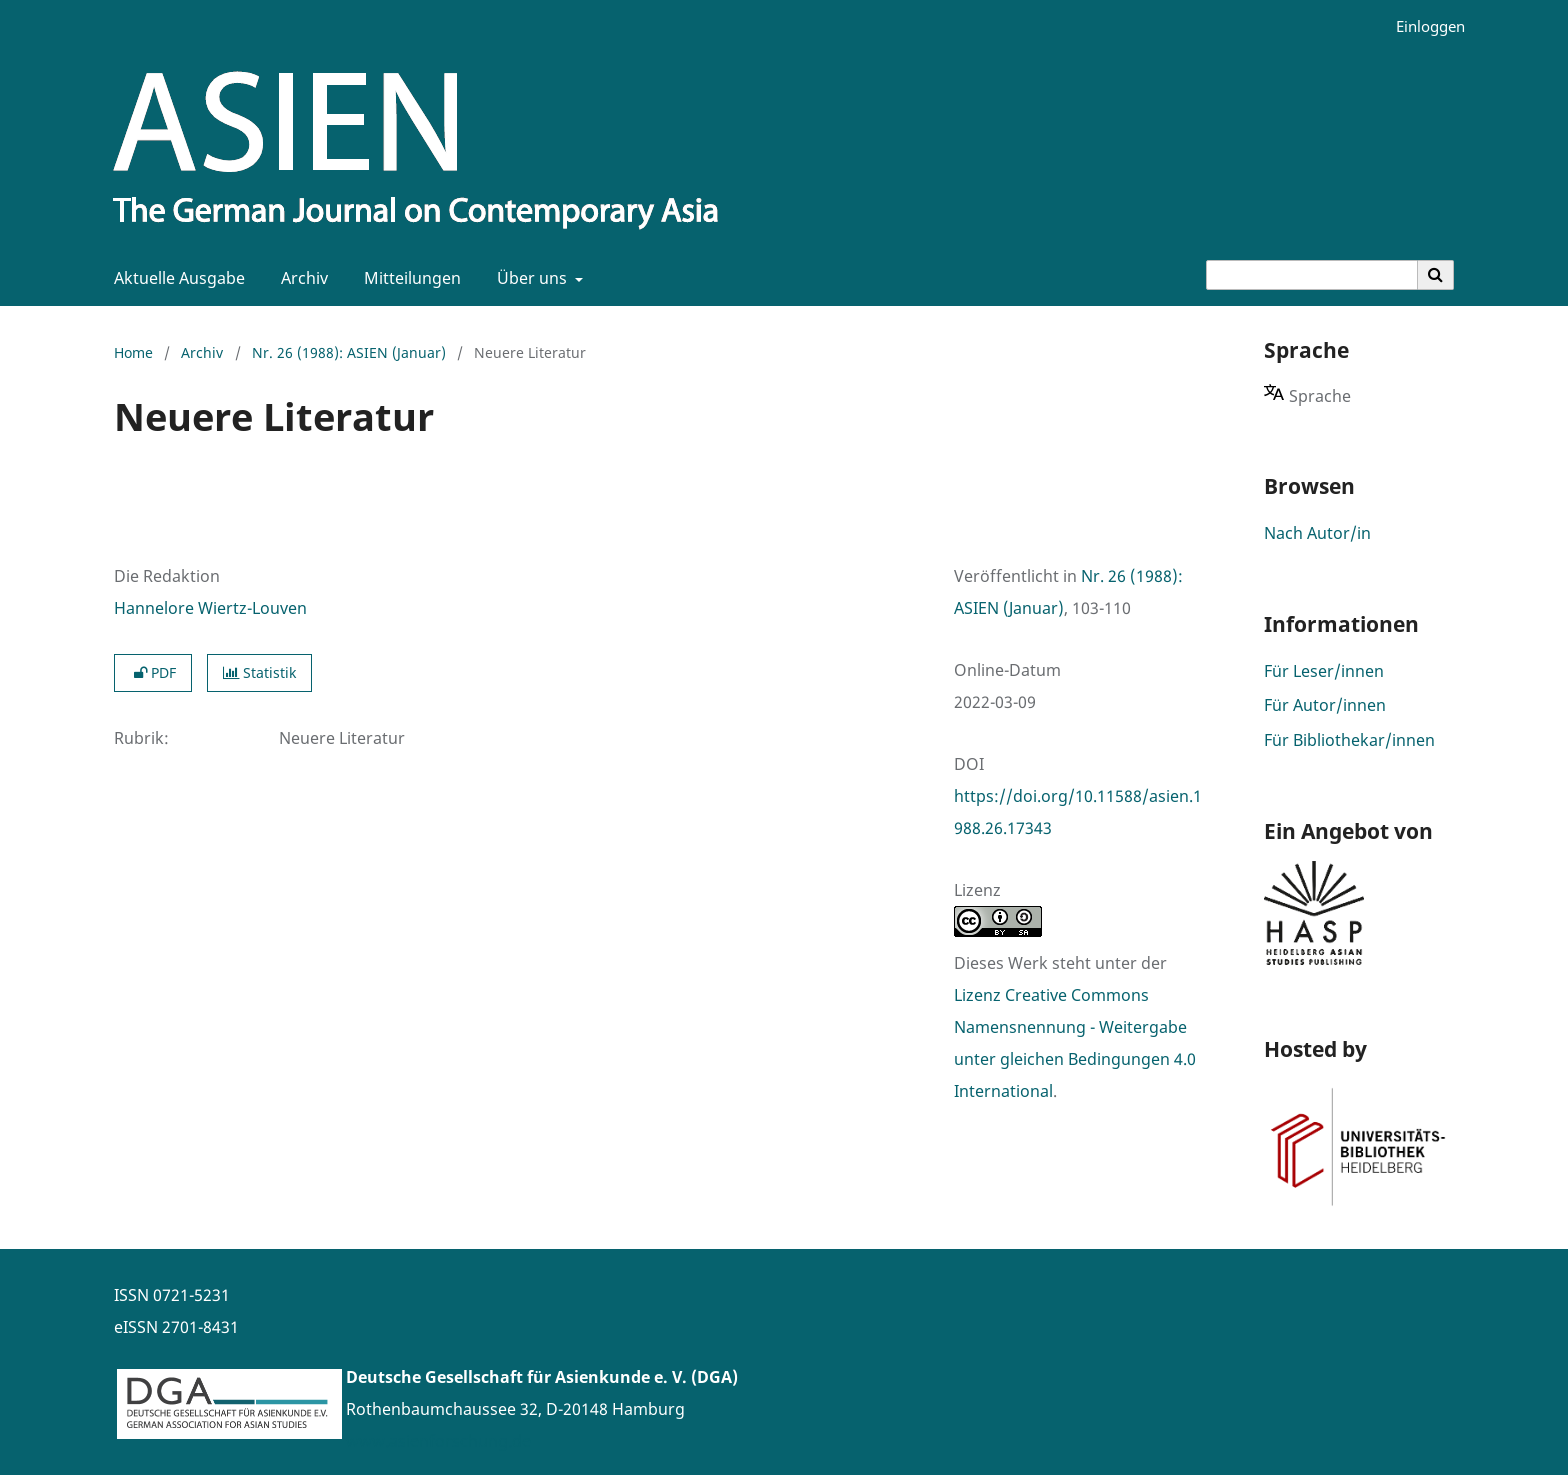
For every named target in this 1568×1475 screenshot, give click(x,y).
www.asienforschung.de (438, 1441)
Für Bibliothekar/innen (1349, 740)
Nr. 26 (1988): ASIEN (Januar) (349, 352)
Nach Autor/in (1317, 533)
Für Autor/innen (1325, 705)
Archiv (300, 278)
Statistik (259, 672)
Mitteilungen (408, 278)
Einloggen (1423, 26)
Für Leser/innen (1324, 671)
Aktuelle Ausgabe (175, 278)
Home (133, 352)
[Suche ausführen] (1436, 275)
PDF (153, 672)
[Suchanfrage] (1312, 275)
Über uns (530, 278)
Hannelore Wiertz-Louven (210, 608)
